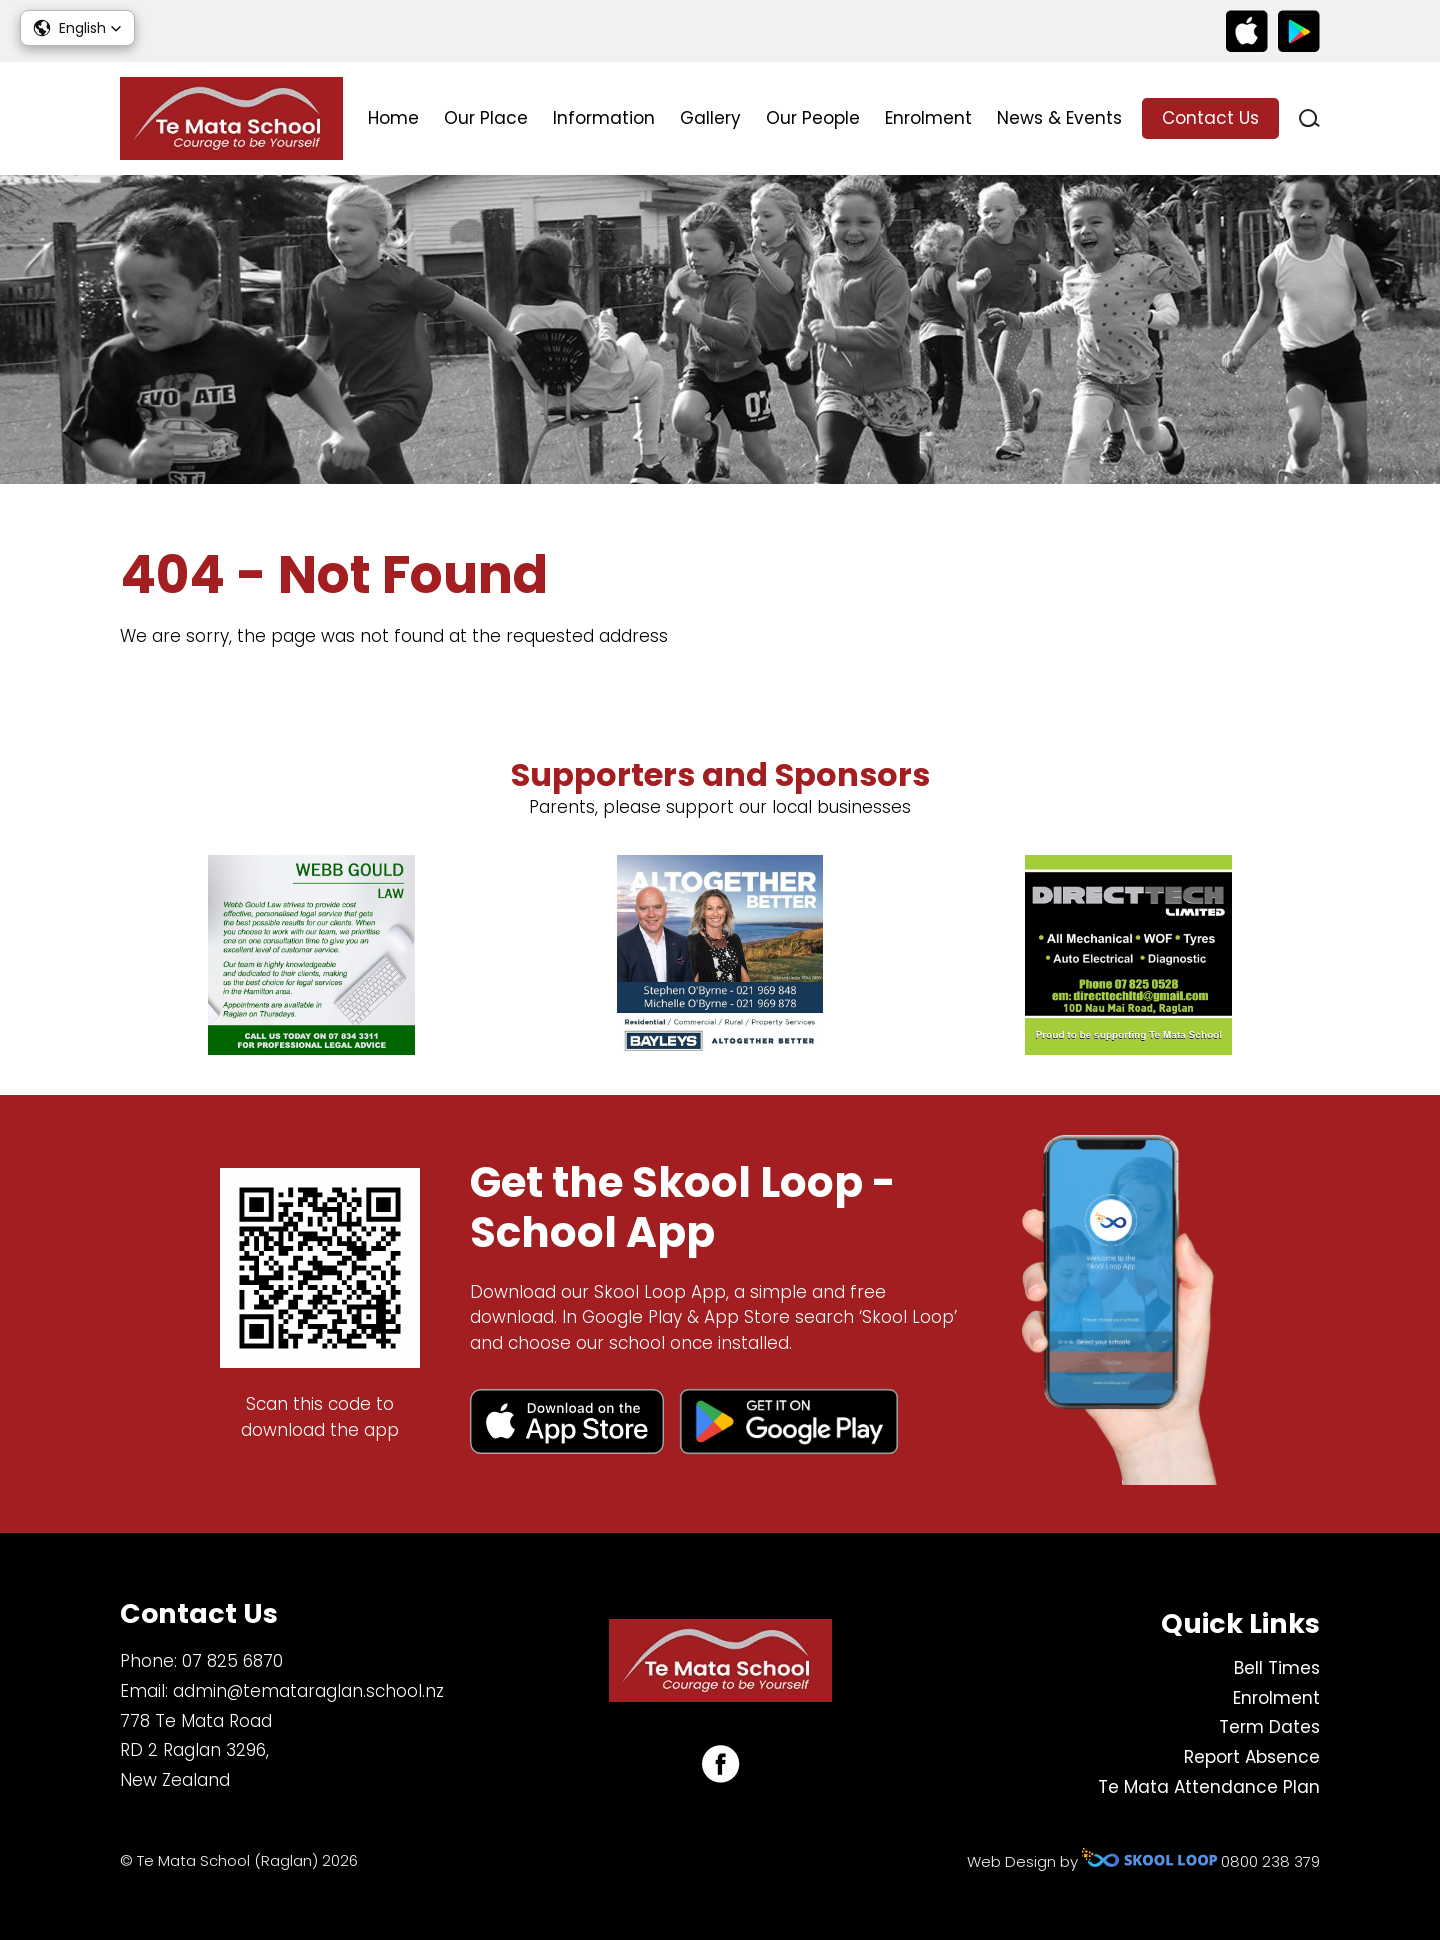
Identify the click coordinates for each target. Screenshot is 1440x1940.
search (1309, 118)
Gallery (710, 118)
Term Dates (1269, 1727)
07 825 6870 (232, 1661)
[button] (77, 28)
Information (604, 118)
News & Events (1059, 118)
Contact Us (1210, 118)
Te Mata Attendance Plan (1209, 1787)
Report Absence (1252, 1757)
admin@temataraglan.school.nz (308, 1691)
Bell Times (1277, 1668)
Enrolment (928, 118)
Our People (813, 118)
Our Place (486, 118)
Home (393, 118)
